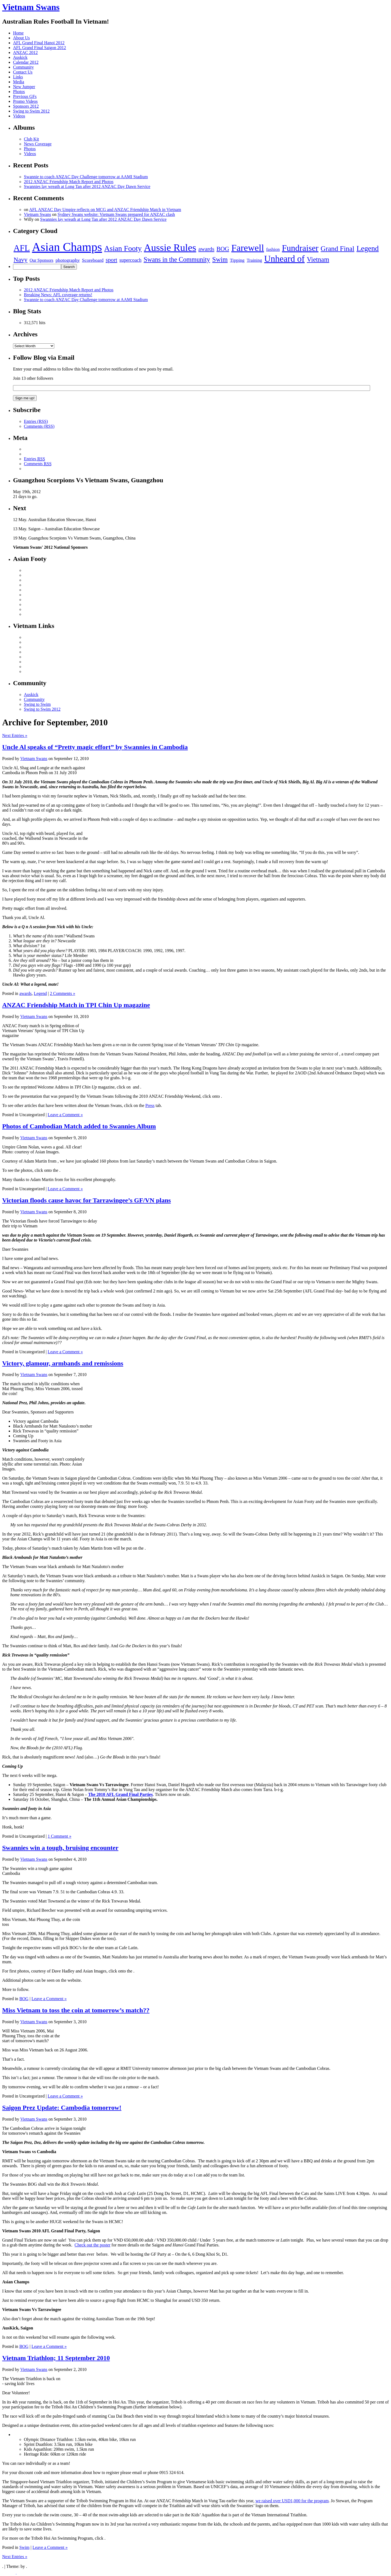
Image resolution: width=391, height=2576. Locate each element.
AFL (22, 248)
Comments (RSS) (39, 426)
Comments (38, 463)
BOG (222, 248)
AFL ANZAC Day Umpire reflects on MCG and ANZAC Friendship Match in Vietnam (105, 209)
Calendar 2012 (26, 62)
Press (149, 1105)
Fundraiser (300, 248)
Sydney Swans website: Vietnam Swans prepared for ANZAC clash (116, 214)
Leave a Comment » (65, 1114)
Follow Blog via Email (43, 357)
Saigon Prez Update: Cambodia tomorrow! (61, 2107)
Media (18, 81)
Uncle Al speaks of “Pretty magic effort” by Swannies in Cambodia (95, 747)
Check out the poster (93, 2245)
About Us (21, 38)
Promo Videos (25, 101)
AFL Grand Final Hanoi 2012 (39, 42)
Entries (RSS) (36, 421)
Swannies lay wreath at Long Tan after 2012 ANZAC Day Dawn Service (87, 186)
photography (68, 260)
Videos (19, 116)
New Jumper (24, 86)
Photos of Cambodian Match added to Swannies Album (79, 1126)
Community (23, 67)
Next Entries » (14, 735)
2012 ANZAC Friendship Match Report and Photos (68, 181)
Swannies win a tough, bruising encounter (60, 1847)
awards (206, 249)
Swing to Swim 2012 (31, 111)
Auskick (20, 57)
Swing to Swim (37, 704)
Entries (34, 459)
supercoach (130, 260)
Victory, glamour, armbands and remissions (62, 1363)
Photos (19, 91)
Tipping (237, 260)
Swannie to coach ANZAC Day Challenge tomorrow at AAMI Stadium (86, 176)
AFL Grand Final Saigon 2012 (39, 47)
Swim (220, 259)
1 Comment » (59, 1836)
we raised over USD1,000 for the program (292, 2500)
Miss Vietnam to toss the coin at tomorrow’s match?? (76, 2010)
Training (254, 260)
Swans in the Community (177, 259)
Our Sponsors (41, 260)
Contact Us (23, 72)
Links (18, 77)
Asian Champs (67, 247)
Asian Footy (123, 248)
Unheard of (284, 259)
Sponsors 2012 (26, 106)
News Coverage (38, 144)
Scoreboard (92, 260)
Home (18, 33)
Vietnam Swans (30, 7)
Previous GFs (25, 96)
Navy (20, 259)
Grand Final (337, 249)
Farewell (247, 247)
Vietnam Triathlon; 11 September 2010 (56, 2357)
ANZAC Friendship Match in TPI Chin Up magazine (76, 1004)
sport (111, 260)
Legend (368, 248)
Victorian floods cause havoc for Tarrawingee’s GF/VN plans (86, 1200)
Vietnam (318, 259)
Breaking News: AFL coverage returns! (58, 294)
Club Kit (31, 139)
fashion (273, 249)
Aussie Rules (170, 247)
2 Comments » (62, 993)
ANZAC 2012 (25, 52)
